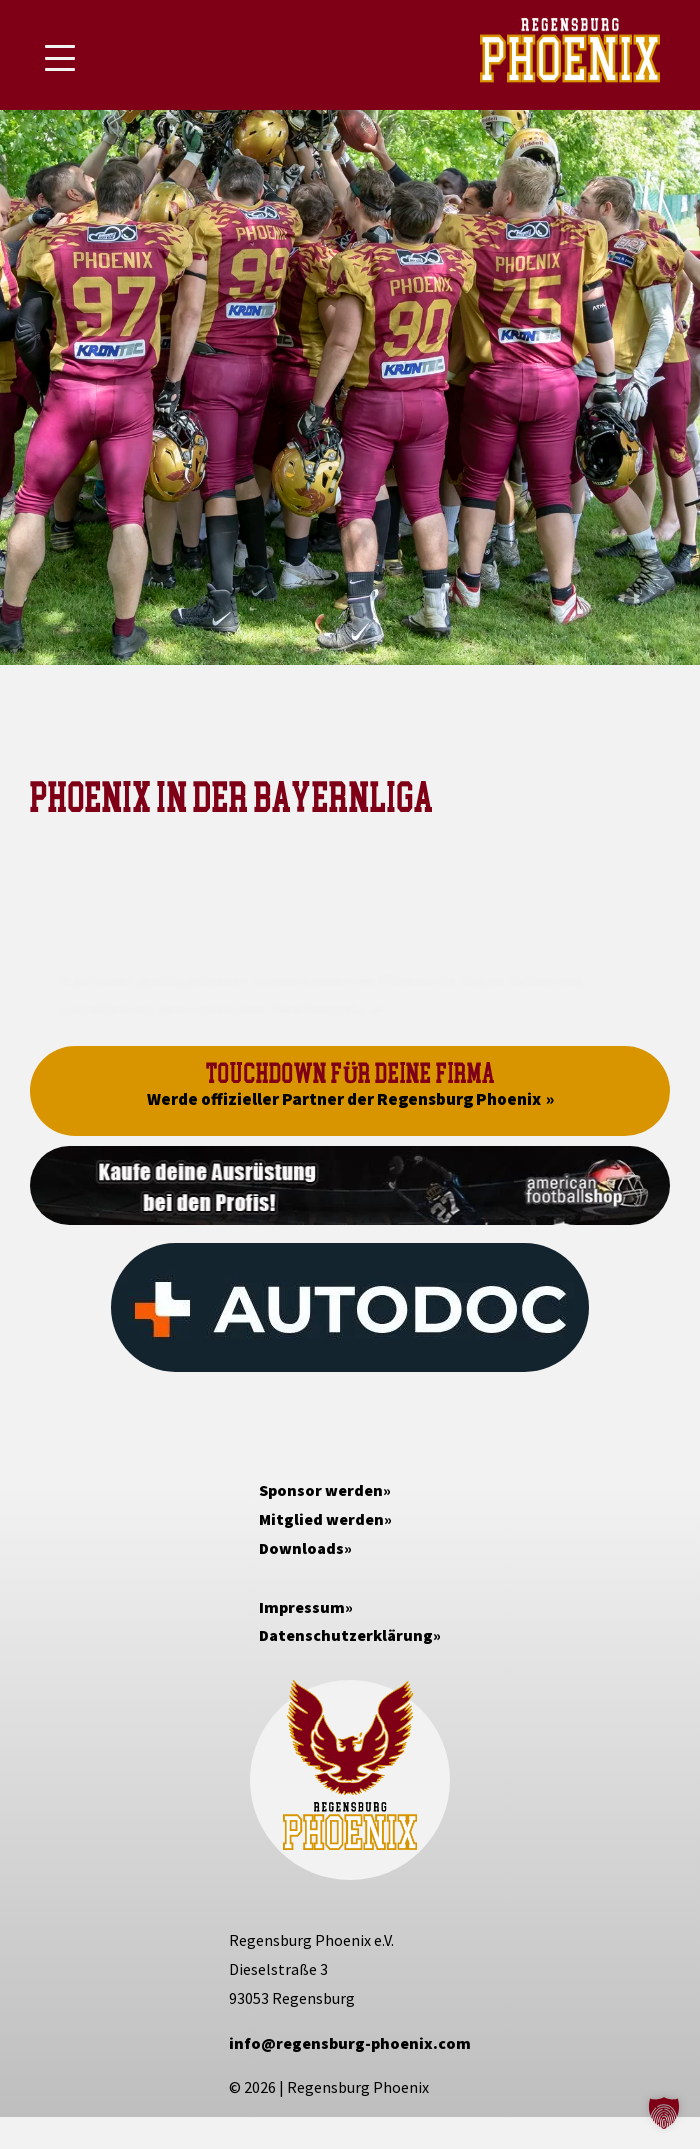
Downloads (301, 1548)
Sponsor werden (321, 1490)
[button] (664, 2113)
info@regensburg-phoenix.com (350, 2043)
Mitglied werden (321, 1519)
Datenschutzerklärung (346, 1635)
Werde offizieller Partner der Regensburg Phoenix (344, 1099)
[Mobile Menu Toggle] (60, 58)
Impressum (302, 1607)
